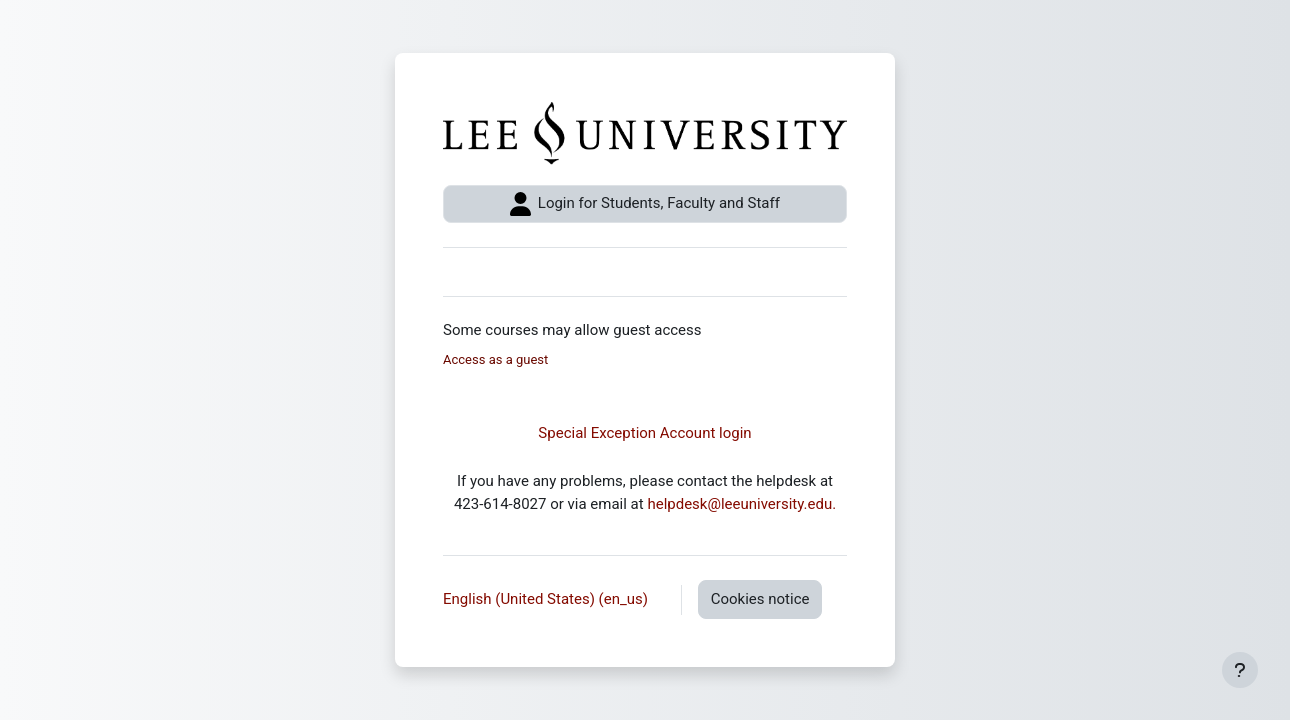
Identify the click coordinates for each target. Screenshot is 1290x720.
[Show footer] (1240, 670)
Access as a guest (495, 359)
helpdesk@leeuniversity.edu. (741, 504)
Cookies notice (760, 599)
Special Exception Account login (644, 433)
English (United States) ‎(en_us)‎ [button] (547, 599)
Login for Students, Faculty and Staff (645, 204)
